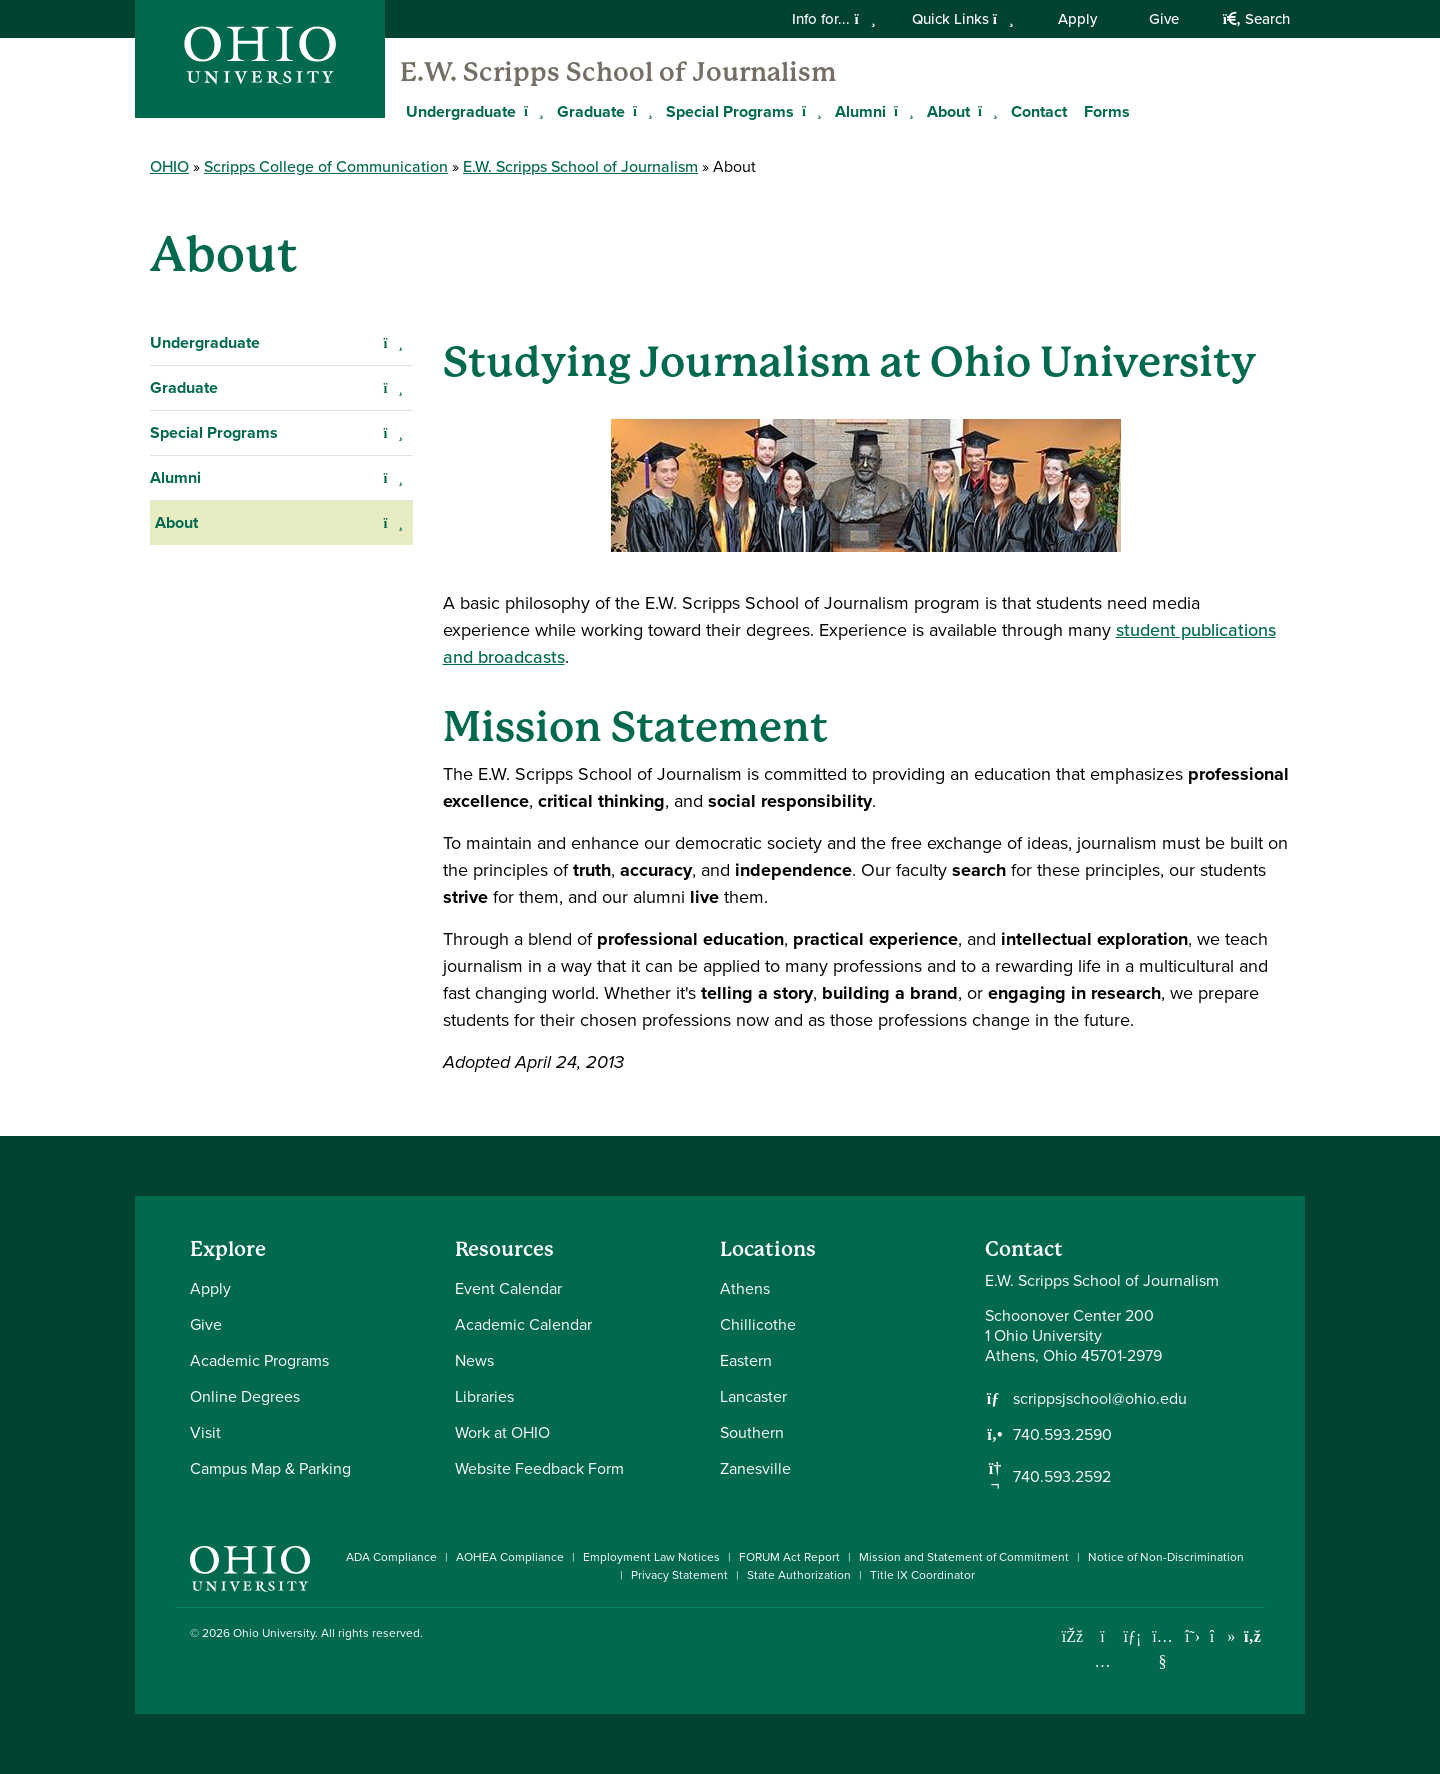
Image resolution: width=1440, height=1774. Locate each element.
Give (1164, 19)
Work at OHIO (502, 1432)
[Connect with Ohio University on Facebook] (1072, 1636)
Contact (1039, 111)
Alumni (860, 111)
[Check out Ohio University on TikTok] (1222, 1636)
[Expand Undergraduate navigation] (393, 343)
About (948, 111)
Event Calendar (508, 1288)
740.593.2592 (1062, 1477)
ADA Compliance (391, 1557)
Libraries (484, 1396)
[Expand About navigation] (393, 523)
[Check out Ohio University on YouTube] (1162, 1649)
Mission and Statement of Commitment (964, 1557)
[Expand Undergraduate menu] (531, 111)
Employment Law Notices (651, 1557)
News (474, 1360)
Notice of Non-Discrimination (1166, 1557)
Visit (205, 1432)
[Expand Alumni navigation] (393, 478)
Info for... (833, 19)
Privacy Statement (679, 1575)
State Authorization (799, 1575)
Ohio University (274, 1633)
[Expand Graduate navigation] (393, 388)
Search (1256, 19)
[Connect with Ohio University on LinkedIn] (1132, 1636)
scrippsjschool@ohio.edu (1100, 1399)
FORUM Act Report (789, 1557)
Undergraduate (461, 111)
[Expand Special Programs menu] (809, 111)
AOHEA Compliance (510, 1557)
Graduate (591, 111)
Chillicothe (758, 1324)
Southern (752, 1432)
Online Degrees (245, 1396)
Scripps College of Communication (326, 166)
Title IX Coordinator (922, 1575)
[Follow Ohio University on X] (1192, 1636)
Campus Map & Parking (270, 1468)
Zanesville (755, 1468)
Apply (1077, 19)
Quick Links (963, 19)
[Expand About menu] (985, 111)
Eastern (746, 1360)
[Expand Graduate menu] (640, 111)
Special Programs (730, 111)
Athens (745, 1288)
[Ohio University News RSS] (1252, 1636)
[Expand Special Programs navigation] (393, 433)
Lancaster (753, 1396)
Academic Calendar (523, 1324)
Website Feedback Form (539, 1468)
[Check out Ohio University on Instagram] (1102, 1661)
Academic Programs (259, 1360)
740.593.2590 (1062, 1435)
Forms (1107, 111)
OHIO (169, 166)
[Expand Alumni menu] (901, 111)
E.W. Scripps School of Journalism (618, 72)
